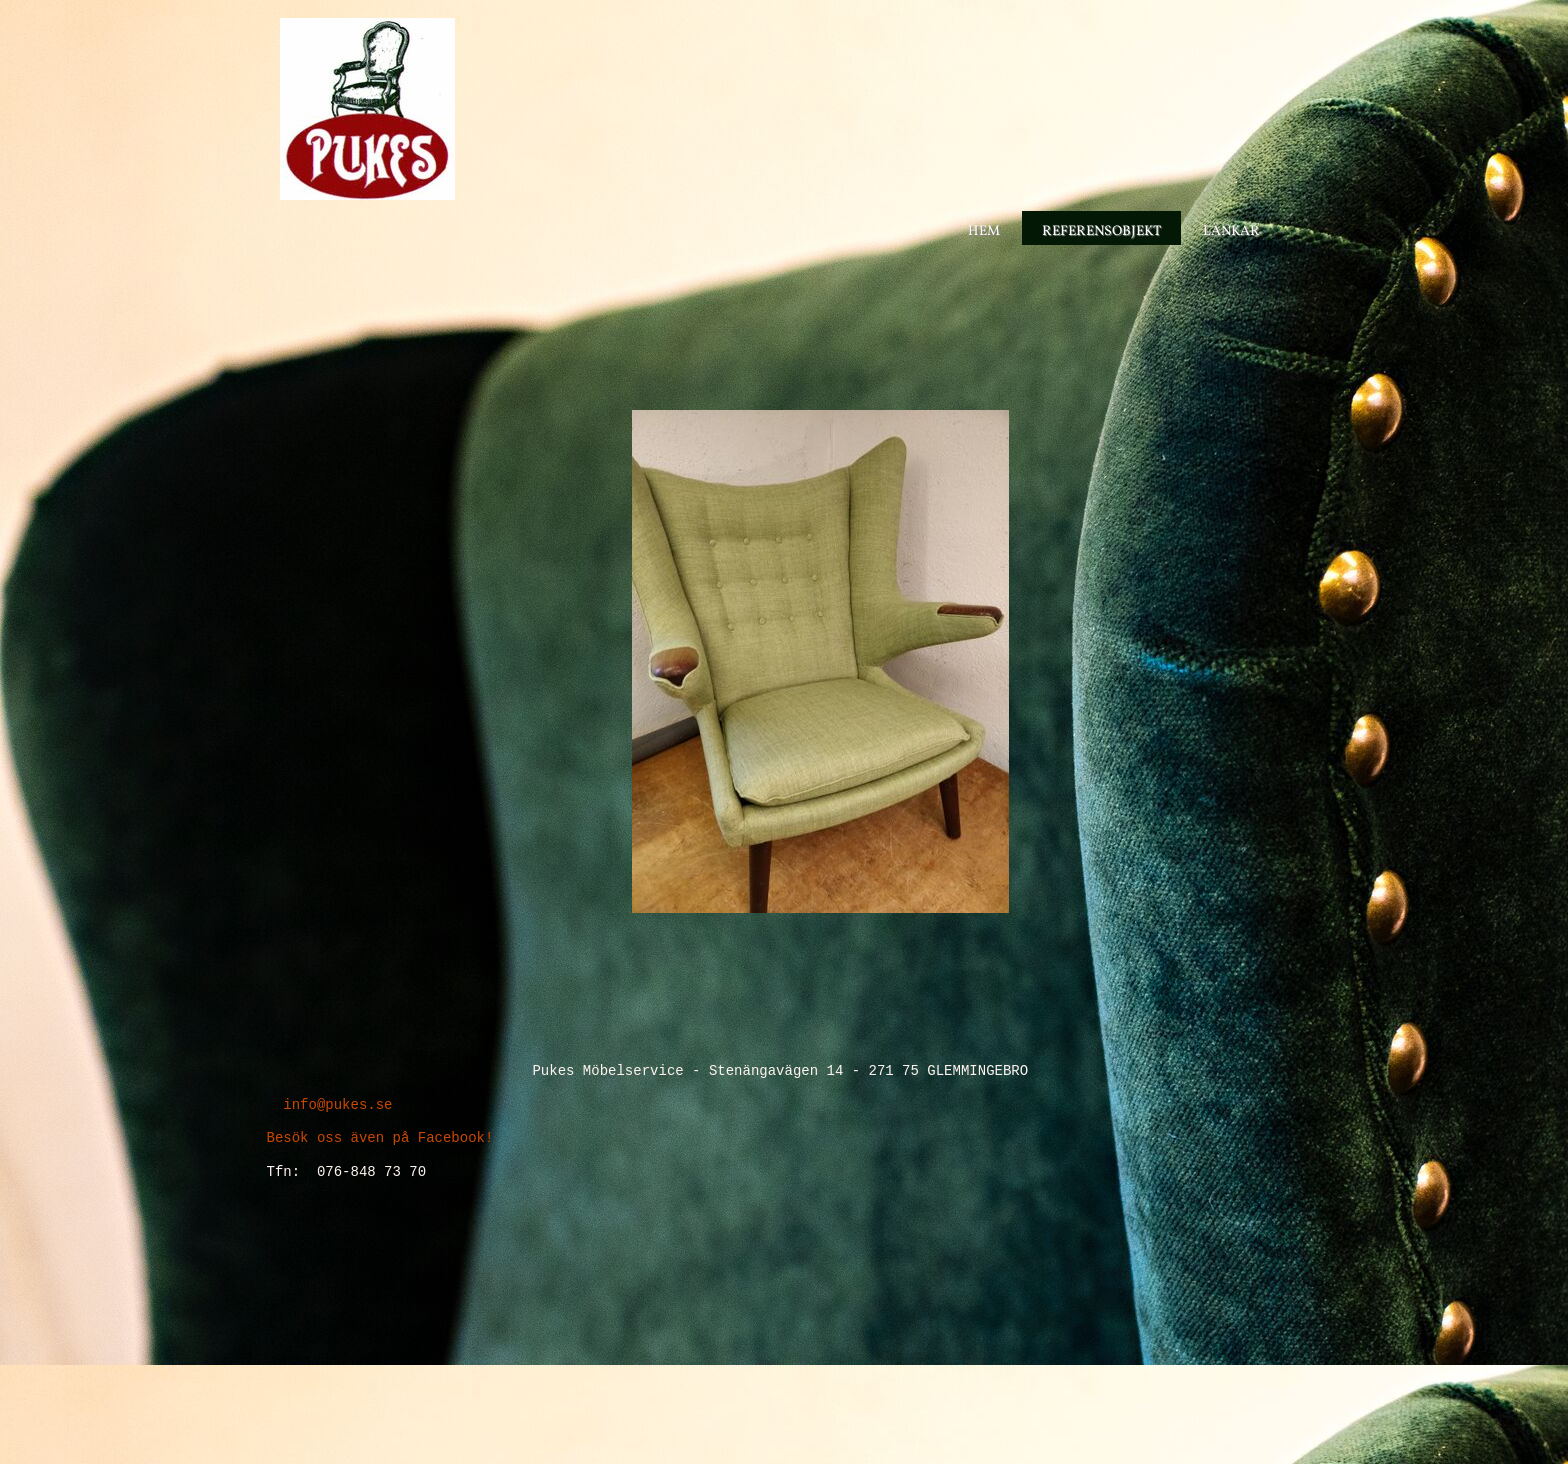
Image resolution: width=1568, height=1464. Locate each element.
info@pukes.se (334, 1104)
